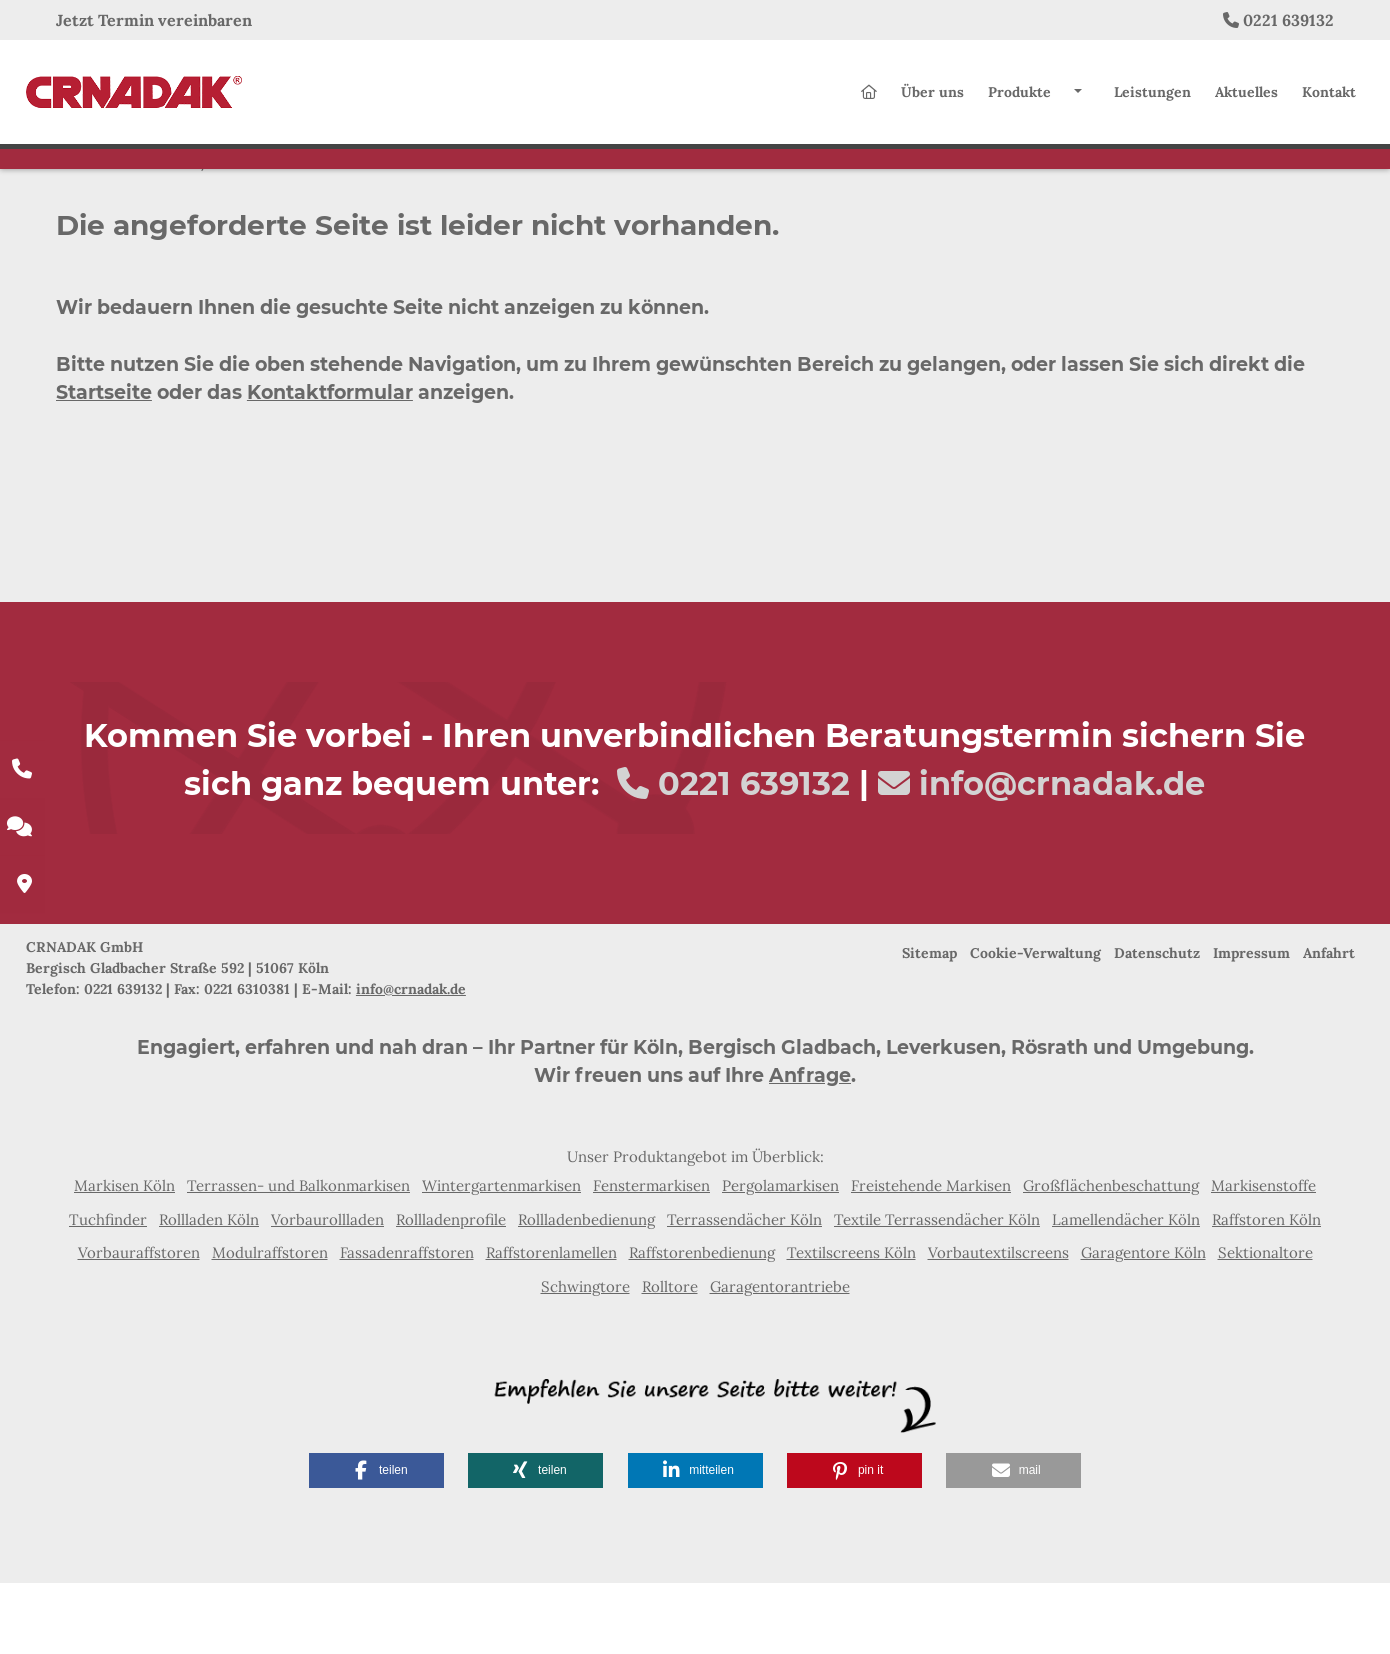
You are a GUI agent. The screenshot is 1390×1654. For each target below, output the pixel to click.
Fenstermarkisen (651, 1256)
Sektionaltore (1265, 1323)
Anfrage (810, 1146)
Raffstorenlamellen (551, 1323)
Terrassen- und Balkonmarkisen (298, 1256)
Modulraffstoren (270, 1323)
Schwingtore (585, 1357)
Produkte (1019, 100)
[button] (376, 1541)
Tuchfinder (108, 1290)
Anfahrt (1329, 1024)
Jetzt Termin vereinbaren (154, 20)
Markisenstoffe (1263, 1256)
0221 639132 (1288, 20)
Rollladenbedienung (586, 1290)
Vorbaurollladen (327, 1290)
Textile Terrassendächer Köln (937, 1290)
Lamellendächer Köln (1126, 1290)
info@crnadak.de (1062, 854)
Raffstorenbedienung (702, 1323)
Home (173, 232)
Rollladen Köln (209, 1290)
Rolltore (670, 1357)
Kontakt (1329, 100)
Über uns (932, 100)
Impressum (1251, 1024)
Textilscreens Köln (851, 1323)
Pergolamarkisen (780, 1256)
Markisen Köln (124, 1256)
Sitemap (929, 1024)
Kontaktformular (330, 464)
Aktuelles (1246, 100)
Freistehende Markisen (931, 1256)
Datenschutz (1157, 1024)
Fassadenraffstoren (407, 1323)
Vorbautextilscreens (998, 1323)
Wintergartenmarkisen (501, 1256)
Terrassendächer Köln (744, 1290)
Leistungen (1152, 100)
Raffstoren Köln (1266, 1290)
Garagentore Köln (1143, 1323)
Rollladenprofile (451, 1290)
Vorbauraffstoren (139, 1323)
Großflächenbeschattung (1111, 1256)
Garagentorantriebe (780, 1357)
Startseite (104, 464)
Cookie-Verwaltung (1035, 1024)
